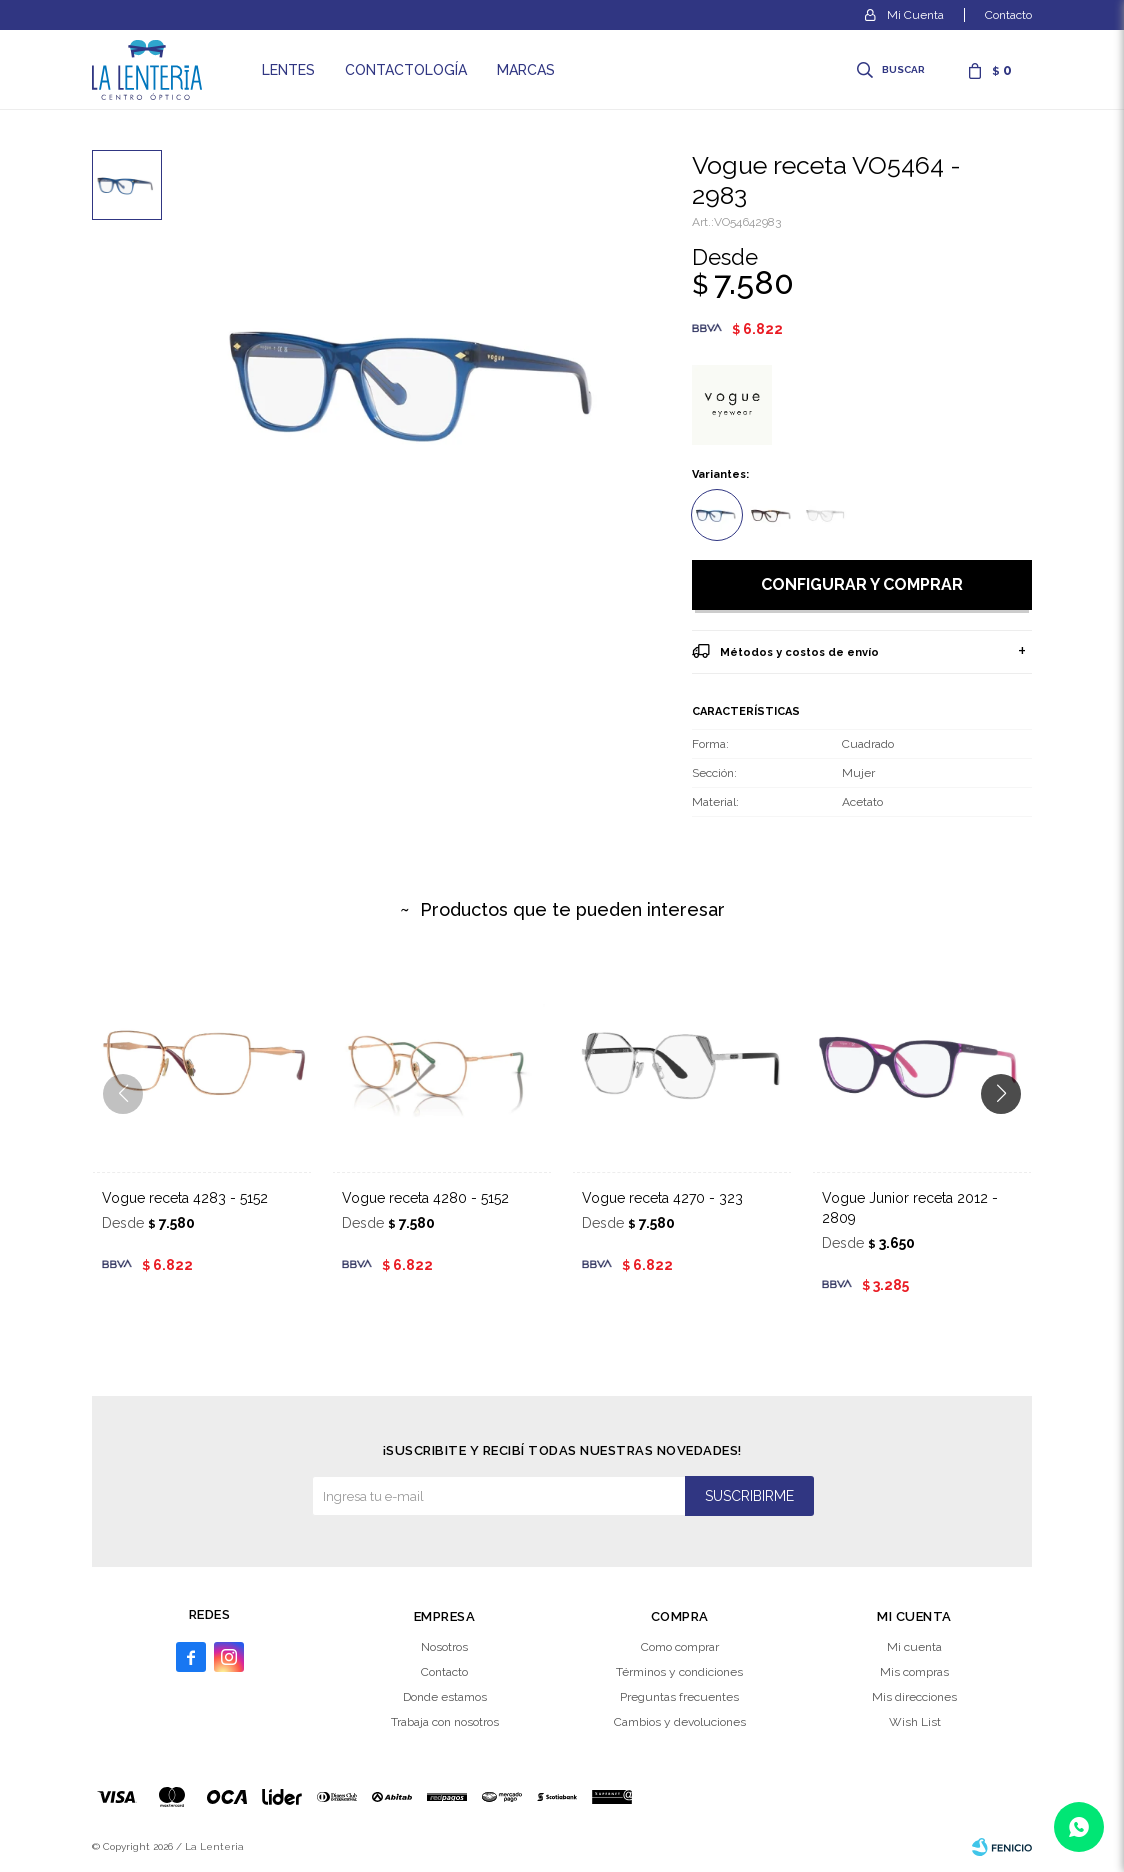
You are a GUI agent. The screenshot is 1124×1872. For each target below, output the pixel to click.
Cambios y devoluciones (680, 1722)
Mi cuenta (914, 1647)
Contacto (1008, 15)
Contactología (406, 70)
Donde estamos (445, 1697)
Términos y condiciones (679, 1672)
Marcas (526, 70)
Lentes (288, 70)
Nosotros (444, 1647)
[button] (1008, 1134)
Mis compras (914, 1672)
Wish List (915, 1722)
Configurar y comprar (862, 584)
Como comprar (680, 1647)
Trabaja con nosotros (445, 1722)
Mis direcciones (914, 1697)
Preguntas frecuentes (679, 1697)
